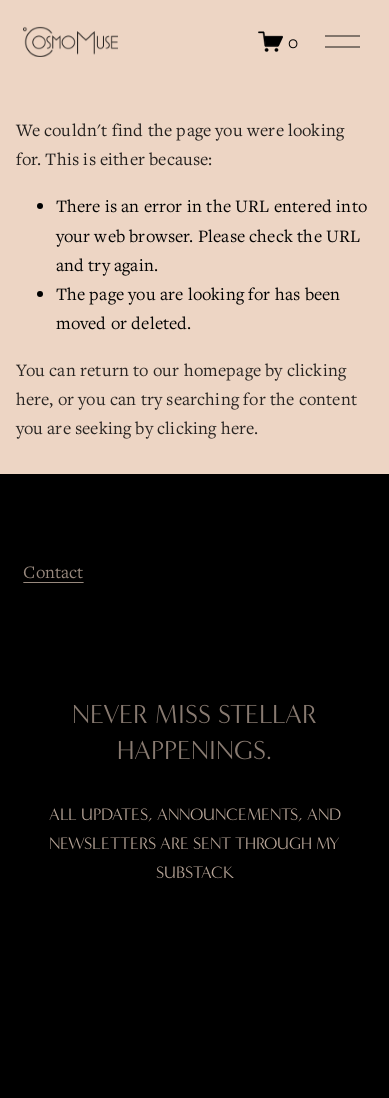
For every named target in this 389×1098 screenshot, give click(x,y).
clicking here (205, 427)
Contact (53, 571)
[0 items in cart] (278, 41)
